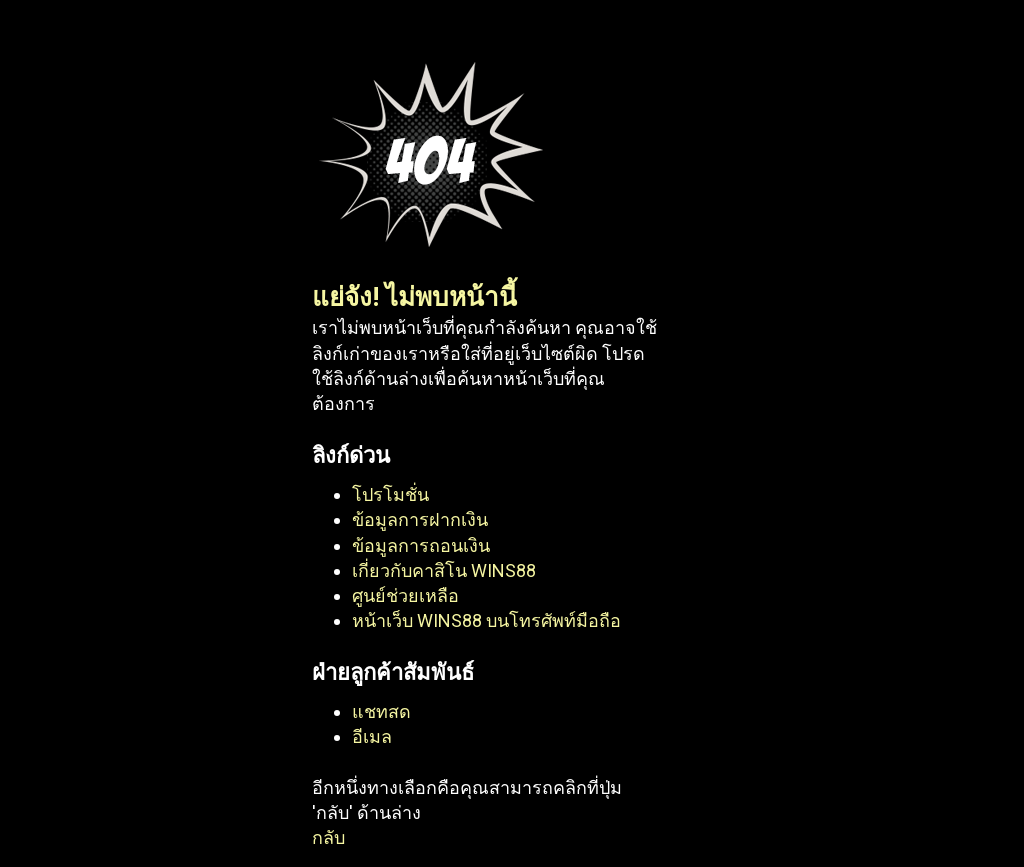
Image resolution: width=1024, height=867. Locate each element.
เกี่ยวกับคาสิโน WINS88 (444, 570)
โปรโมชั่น (390, 494)
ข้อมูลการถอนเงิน (421, 545)
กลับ (328, 837)
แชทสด (381, 711)
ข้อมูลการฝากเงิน (420, 519)
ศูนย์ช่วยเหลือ (405, 595)
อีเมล (372, 736)
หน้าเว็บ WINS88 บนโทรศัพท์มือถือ (486, 620)
